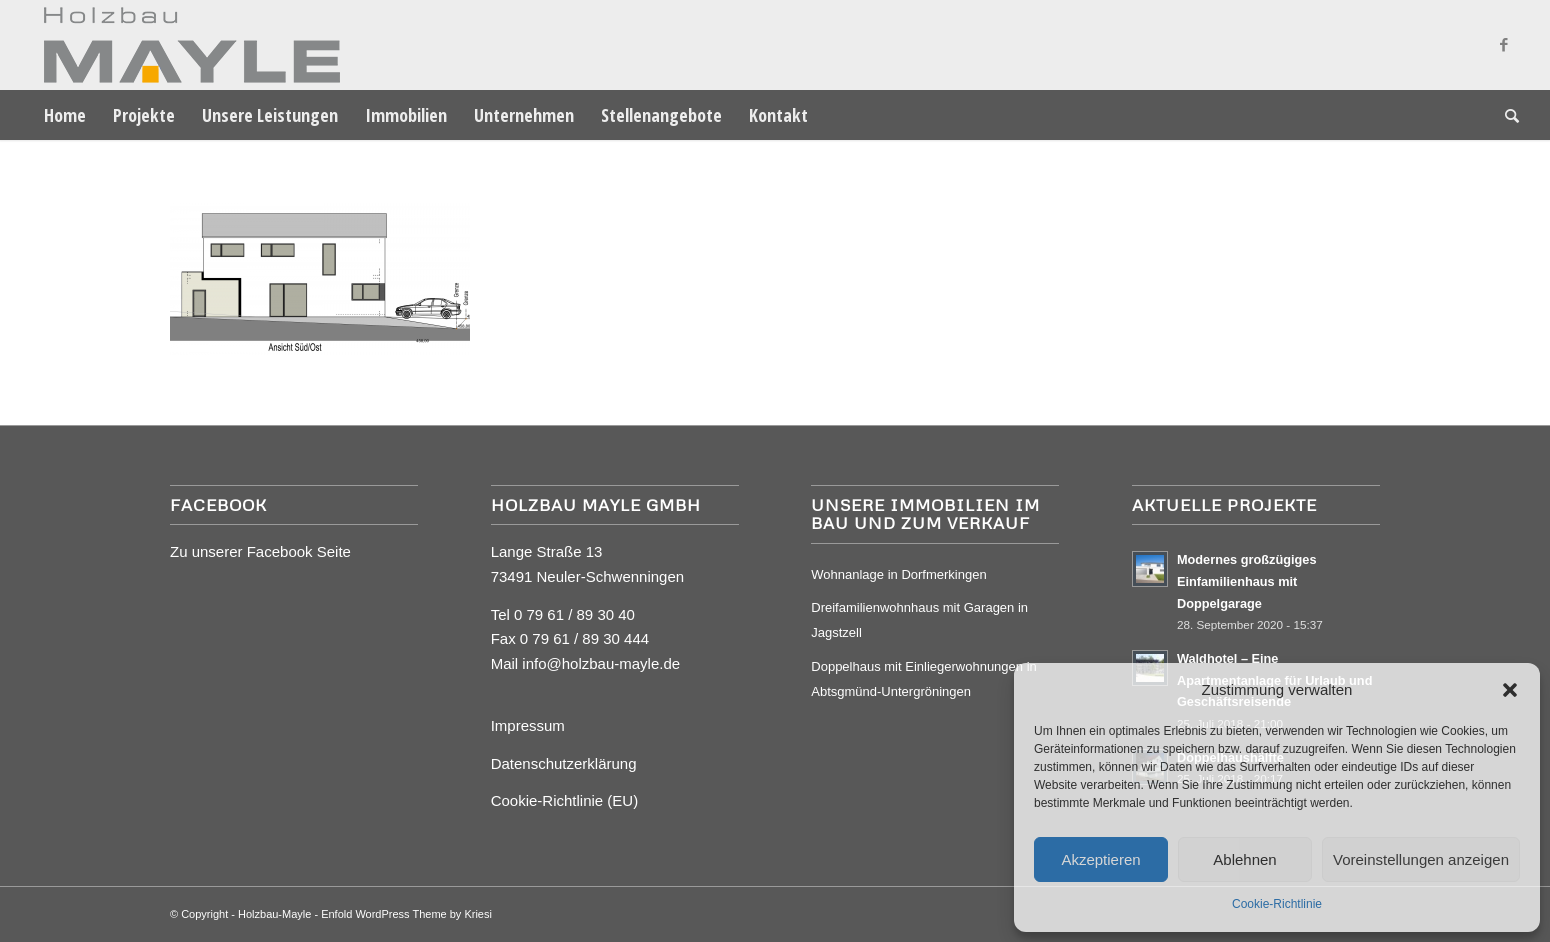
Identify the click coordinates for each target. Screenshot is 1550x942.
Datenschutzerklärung (564, 763)
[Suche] (1505, 115)
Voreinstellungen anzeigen (1421, 859)
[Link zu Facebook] (1504, 45)
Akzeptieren (1100, 859)
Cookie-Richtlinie (1277, 904)
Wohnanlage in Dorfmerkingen (898, 574)
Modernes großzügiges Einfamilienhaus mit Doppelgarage (1247, 581)
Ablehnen (1244, 859)
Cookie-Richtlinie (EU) (565, 800)
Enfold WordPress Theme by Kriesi (406, 914)
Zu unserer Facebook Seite (260, 551)
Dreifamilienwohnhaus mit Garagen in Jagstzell (919, 620)
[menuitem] (65, 115)
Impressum (528, 725)
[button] (1510, 690)
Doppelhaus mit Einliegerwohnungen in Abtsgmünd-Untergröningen (923, 679)
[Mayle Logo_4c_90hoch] (185, 45)
